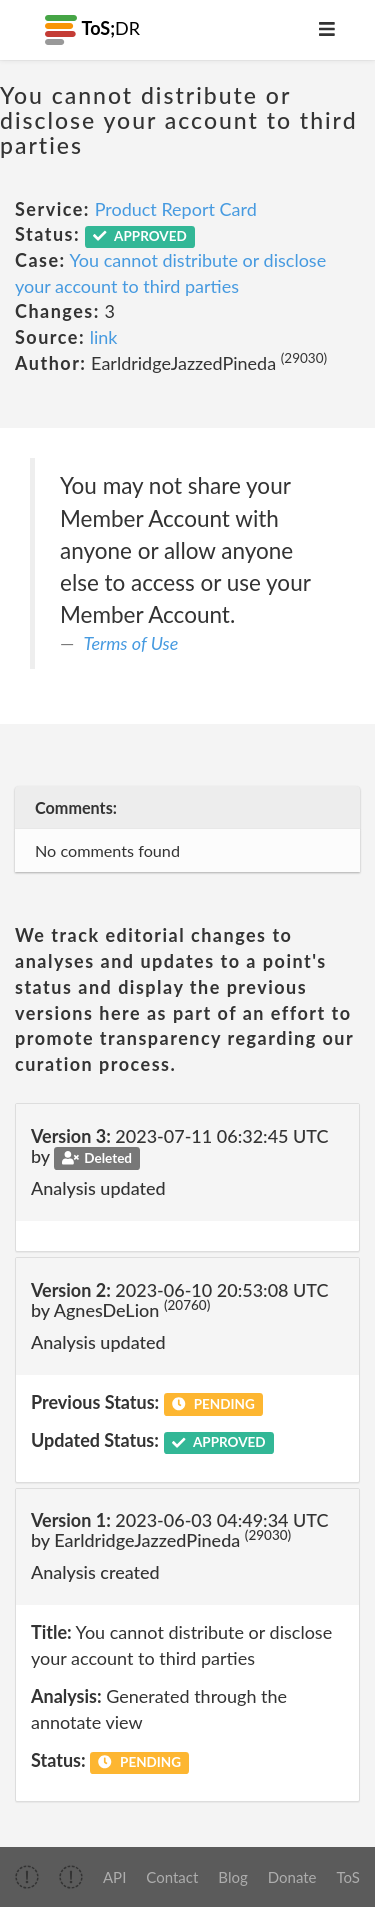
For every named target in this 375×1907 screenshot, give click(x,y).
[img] (27, 1877)
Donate (292, 1877)
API (114, 1877)
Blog (232, 1877)
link (104, 337)
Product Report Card (176, 209)
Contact (172, 1877)
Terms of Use (131, 643)
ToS (348, 1877)
